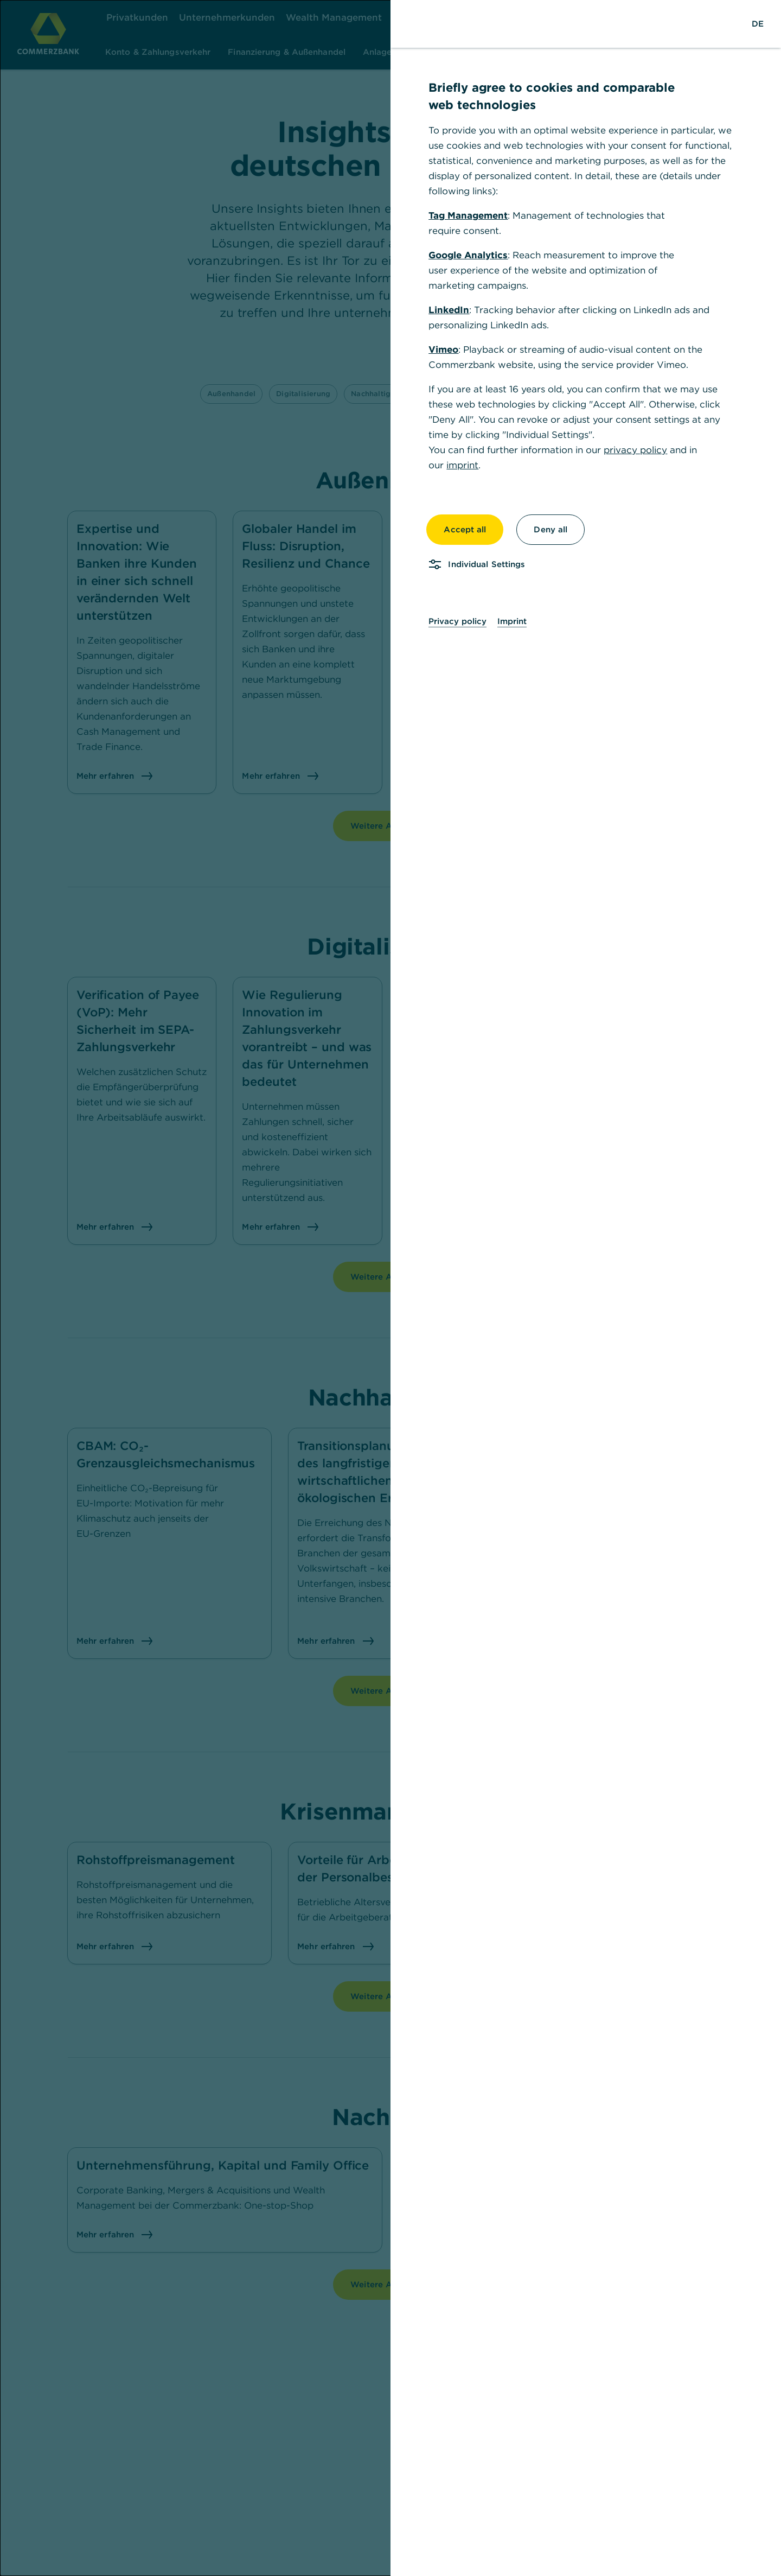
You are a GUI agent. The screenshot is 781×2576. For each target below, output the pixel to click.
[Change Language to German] (758, 24)
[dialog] (390, 1288)
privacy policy (635, 450)
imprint (462, 465)
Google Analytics (468, 255)
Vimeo (443, 349)
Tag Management (468, 215)
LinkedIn (448, 310)
